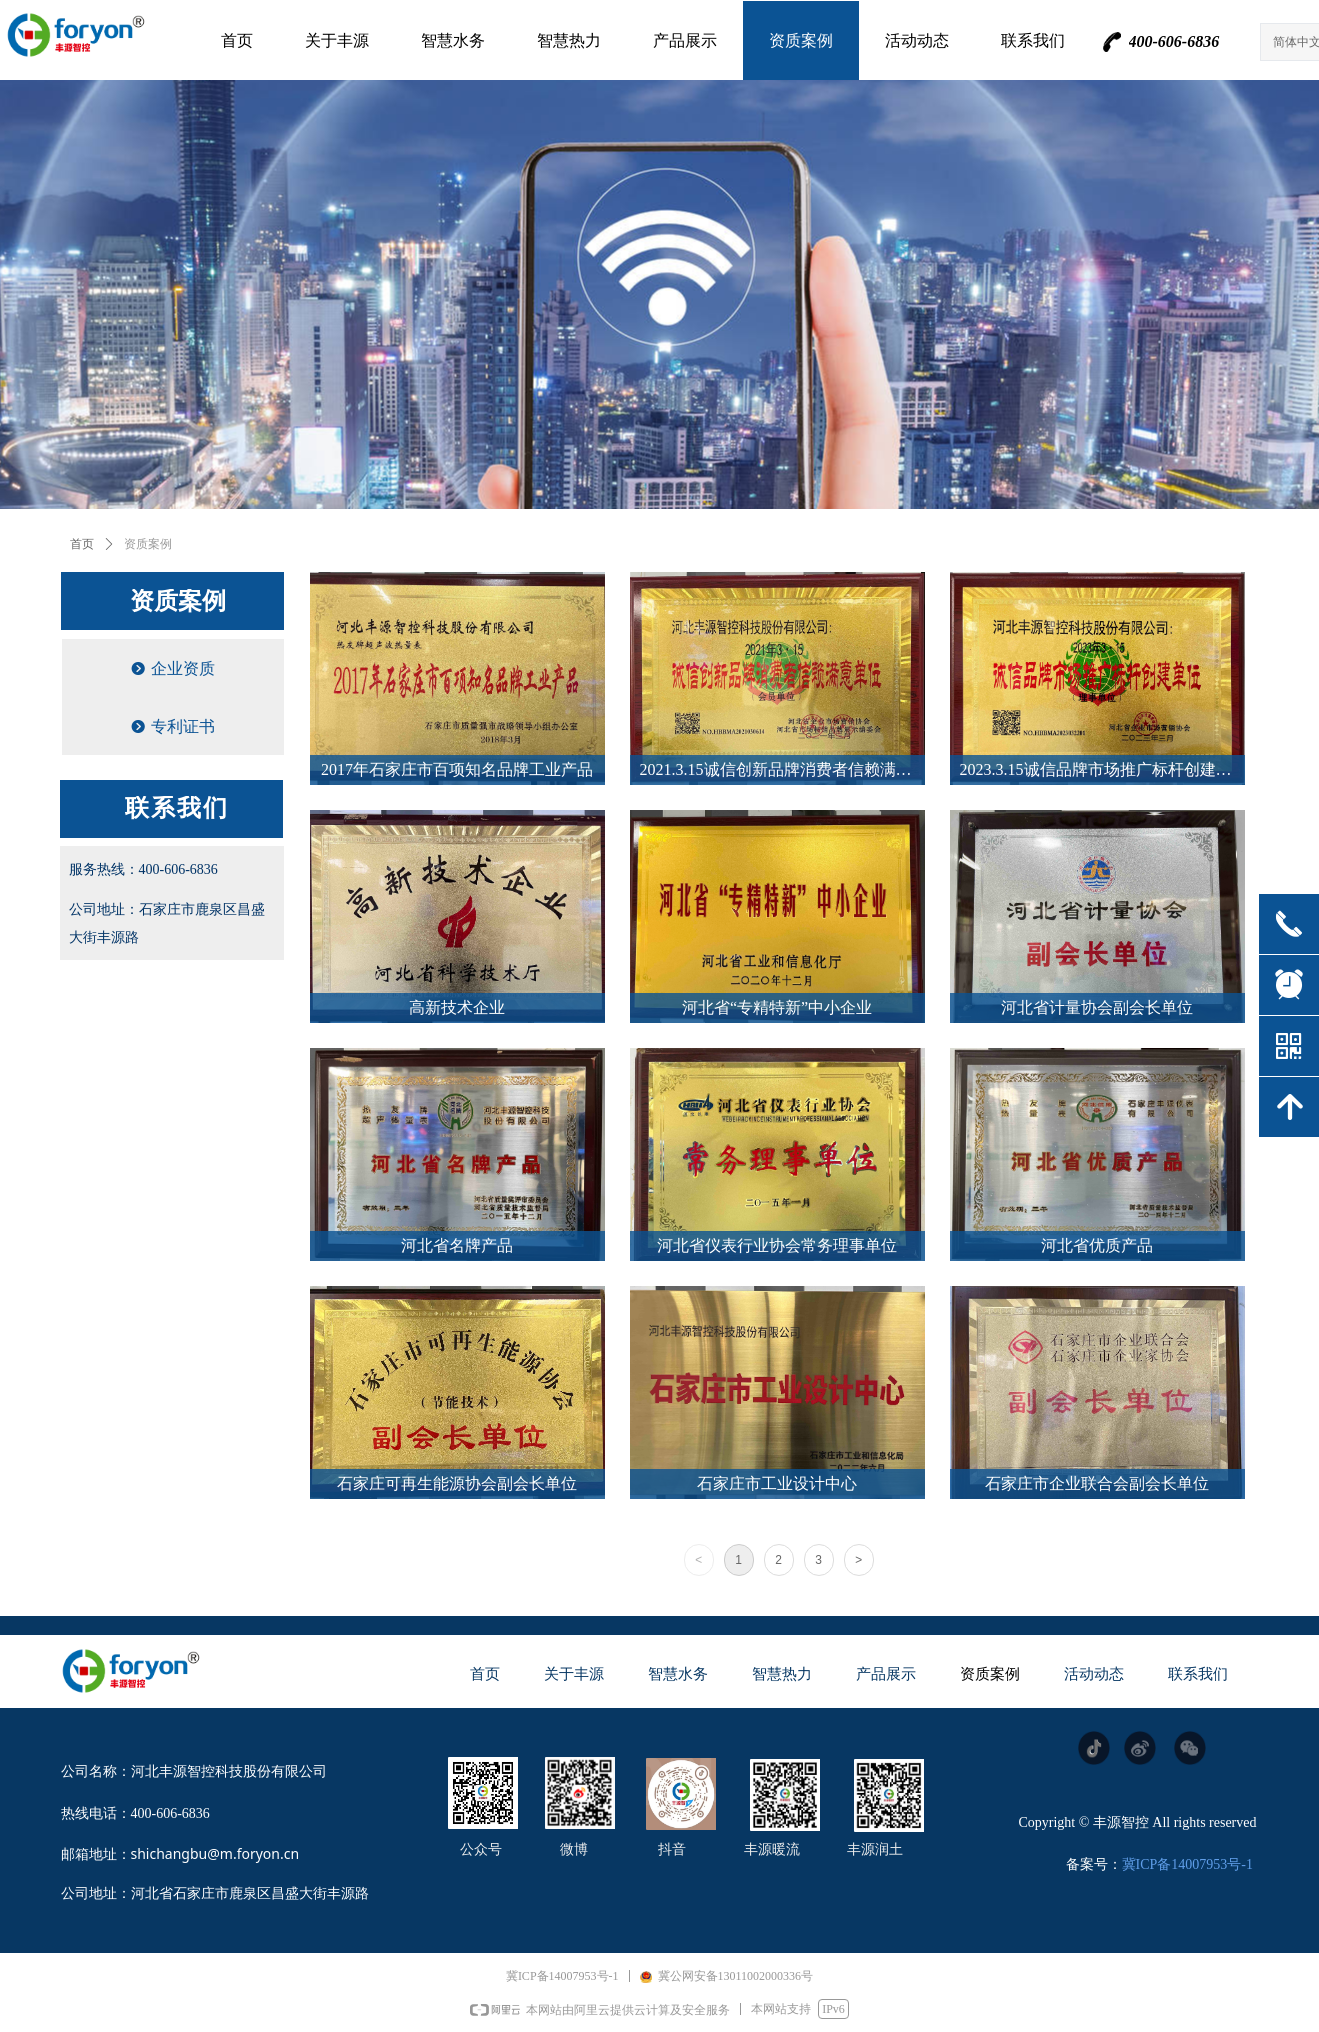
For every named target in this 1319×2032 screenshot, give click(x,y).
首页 (82, 544)
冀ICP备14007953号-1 (1187, 1864)
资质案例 (148, 544)
